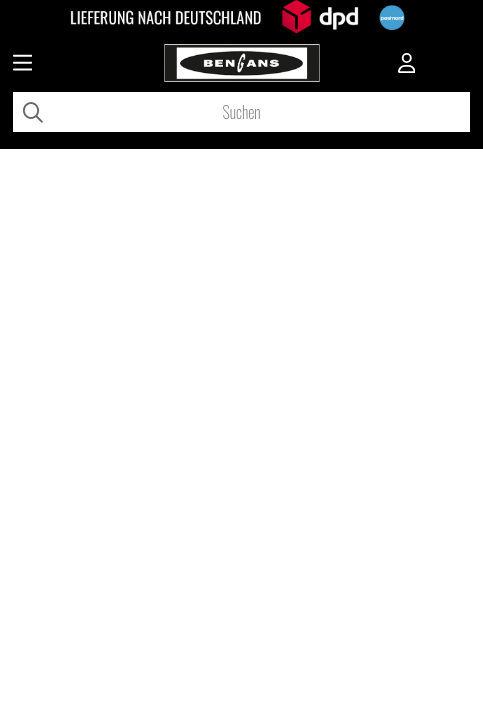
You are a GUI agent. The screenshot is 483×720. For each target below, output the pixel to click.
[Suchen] (241, 112)
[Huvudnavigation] (22, 65)
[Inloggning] (407, 65)
